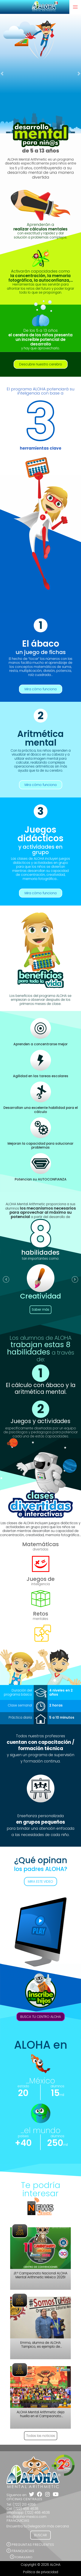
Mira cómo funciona (41, 689)
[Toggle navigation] (75, 7)
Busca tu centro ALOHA (40, 2016)
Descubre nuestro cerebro (40, 364)
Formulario (23, 2557)
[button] (2, 73)
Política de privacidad (40, 2572)
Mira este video (40, 1881)
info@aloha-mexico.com (26, 2516)
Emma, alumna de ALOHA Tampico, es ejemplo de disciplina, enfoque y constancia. (40, 2345)
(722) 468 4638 (25, 2508)
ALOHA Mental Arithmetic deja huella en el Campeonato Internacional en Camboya (40, 2414)
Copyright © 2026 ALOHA (40, 2564)
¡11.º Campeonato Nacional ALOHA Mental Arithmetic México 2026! (40, 2275)
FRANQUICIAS (22, 2550)
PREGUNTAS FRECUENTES (32, 2544)
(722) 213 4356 (24, 2504)
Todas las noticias (40, 2435)
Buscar (40, 2535)
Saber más (40, 1309)
